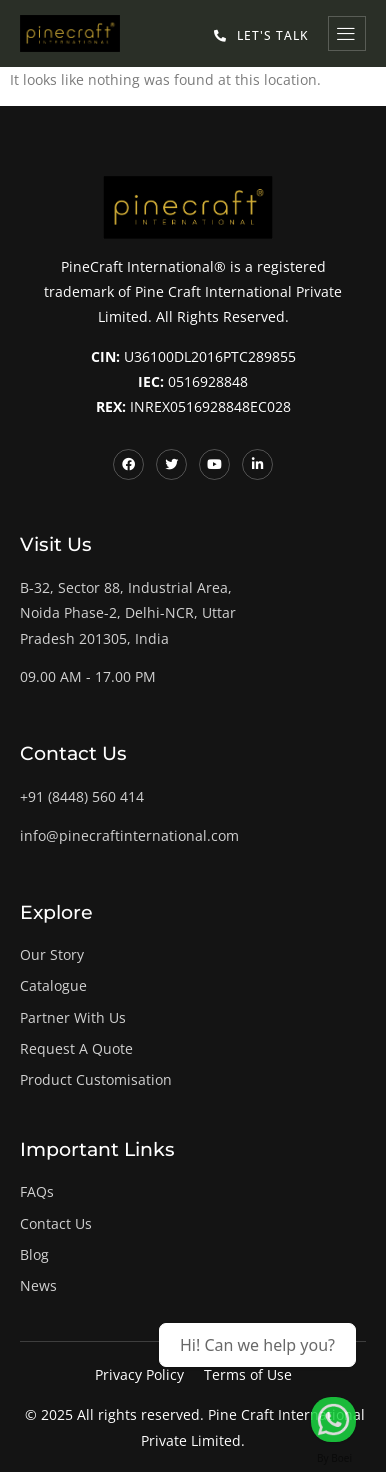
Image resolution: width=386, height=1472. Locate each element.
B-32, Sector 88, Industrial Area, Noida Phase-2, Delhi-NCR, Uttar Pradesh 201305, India (128, 612)
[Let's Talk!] (333, 1419)
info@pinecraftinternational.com (129, 835)
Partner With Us (73, 1017)
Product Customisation (96, 1079)
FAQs (37, 1191)
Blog (34, 1254)
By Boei (334, 1458)
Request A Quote (76, 1048)
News (38, 1285)
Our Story (52, 954)
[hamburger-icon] (347, 33)
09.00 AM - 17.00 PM (88, 676)
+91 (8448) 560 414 (82, 796)
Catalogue (53, 985)
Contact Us (56, 1223)
